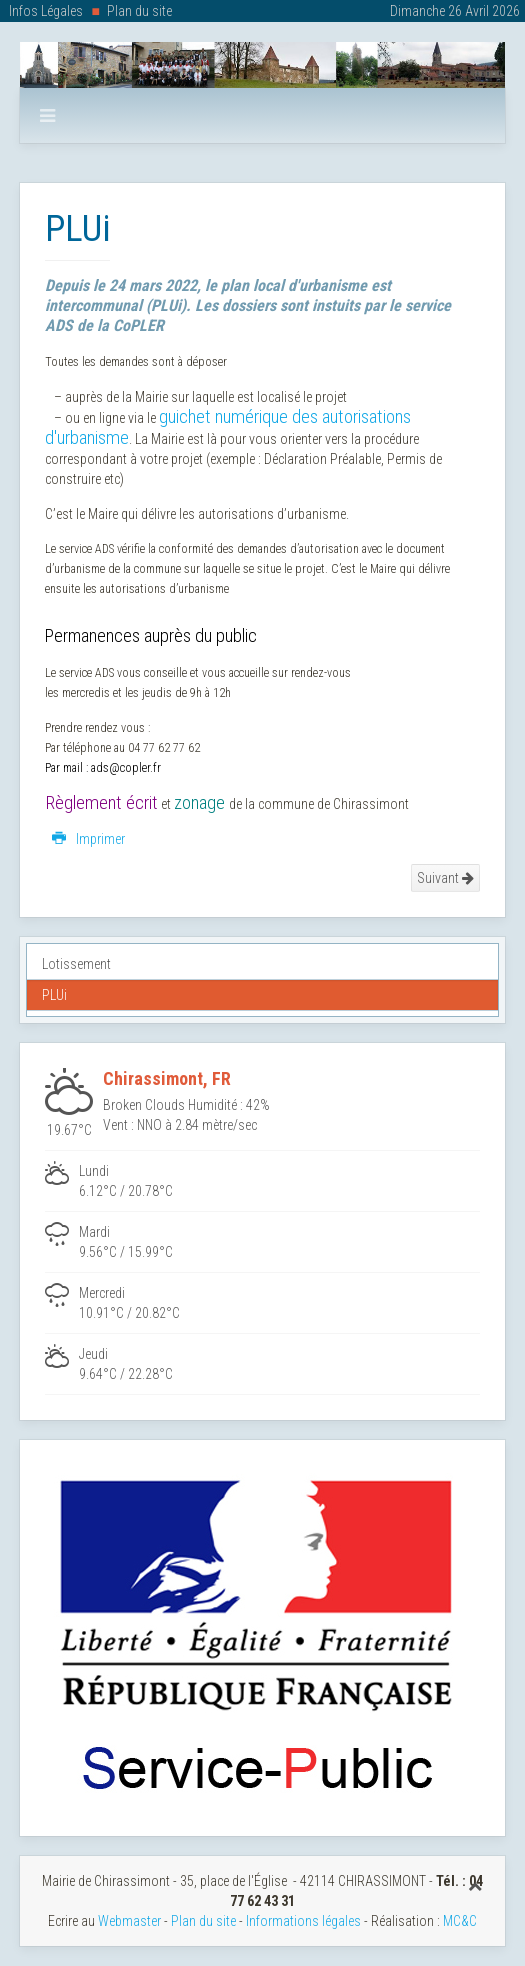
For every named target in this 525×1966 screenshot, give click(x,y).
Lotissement (76, 964)
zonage (199, 803)
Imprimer (88, 839)
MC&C (460, 1921)
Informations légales (303, 1921)
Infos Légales (46, 11)
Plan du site (139, 11)
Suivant (445, 878)
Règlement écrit (101, 803)
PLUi (54, 995)
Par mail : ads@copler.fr (103, 768)
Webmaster (129, 1921)
